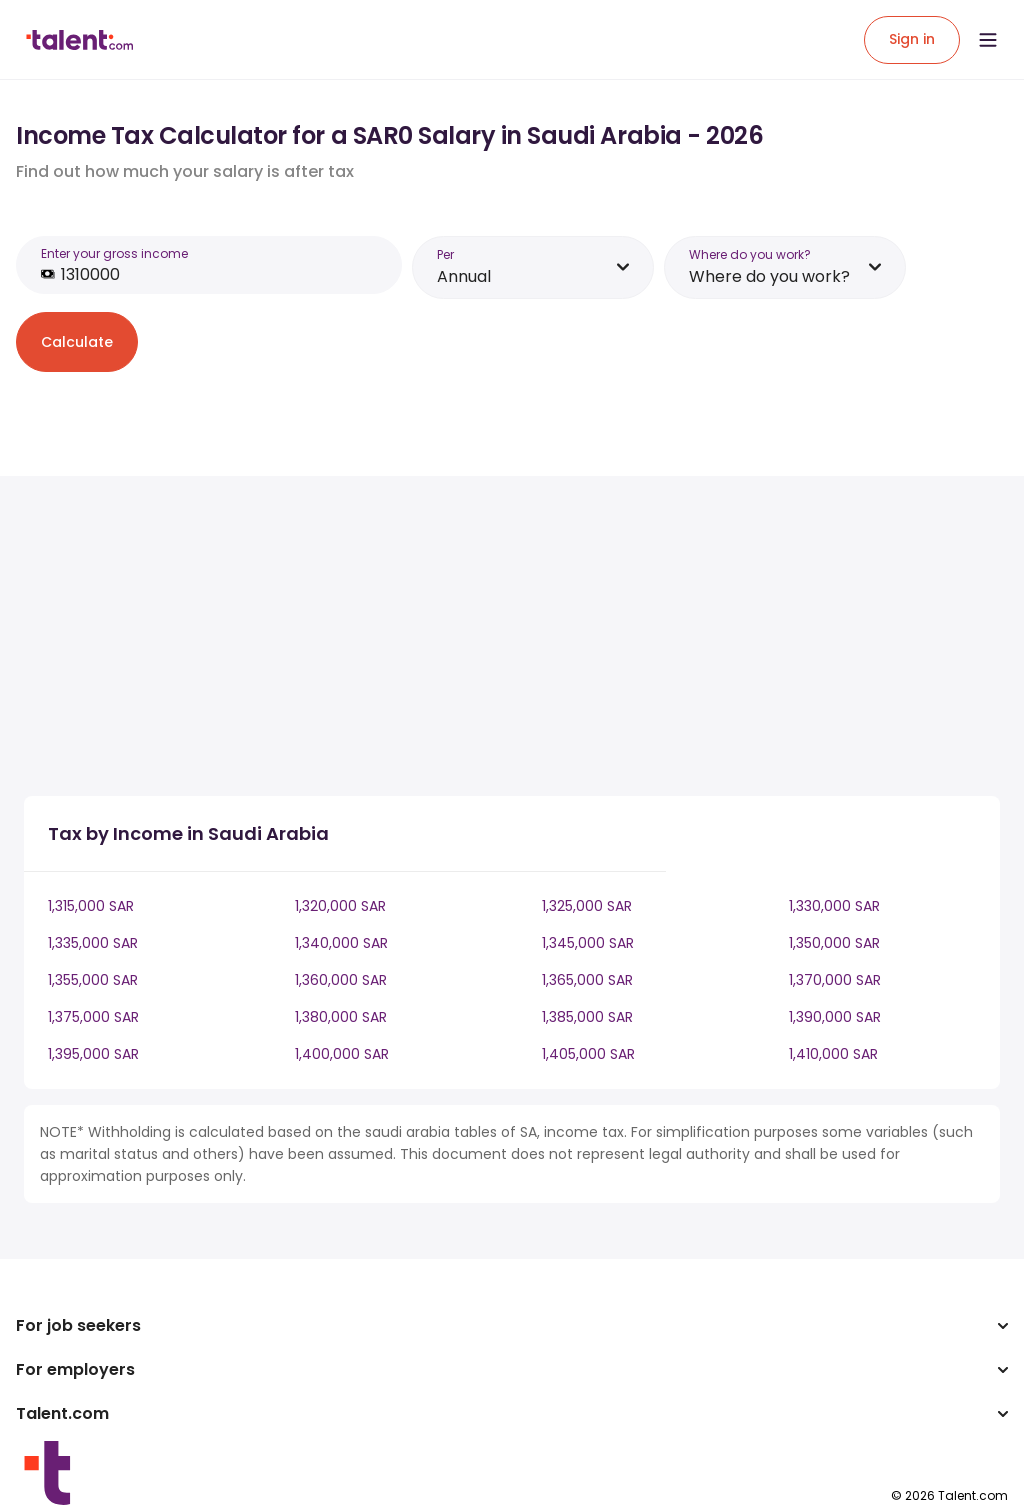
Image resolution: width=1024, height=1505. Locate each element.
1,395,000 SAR (93, 1054)
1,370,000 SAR (835, 980)
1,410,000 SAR (833, 1054)
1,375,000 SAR (93, 1017)
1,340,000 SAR (341, 943)
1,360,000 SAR (341, 980)
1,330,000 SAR (834, 906)
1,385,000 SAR (587, 1017)
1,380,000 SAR (341, 1017)
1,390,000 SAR (835, 1017)
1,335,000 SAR (93, 943)
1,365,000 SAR (587, 980)
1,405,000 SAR (588, 1054)
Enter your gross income (114, 253)
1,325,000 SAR (587, 906)
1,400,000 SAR (342, 1054)
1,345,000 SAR (588, 943)
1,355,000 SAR (93, 980)
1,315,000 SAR (91, 906)
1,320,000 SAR (340, 906)
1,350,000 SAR (834, 943)
